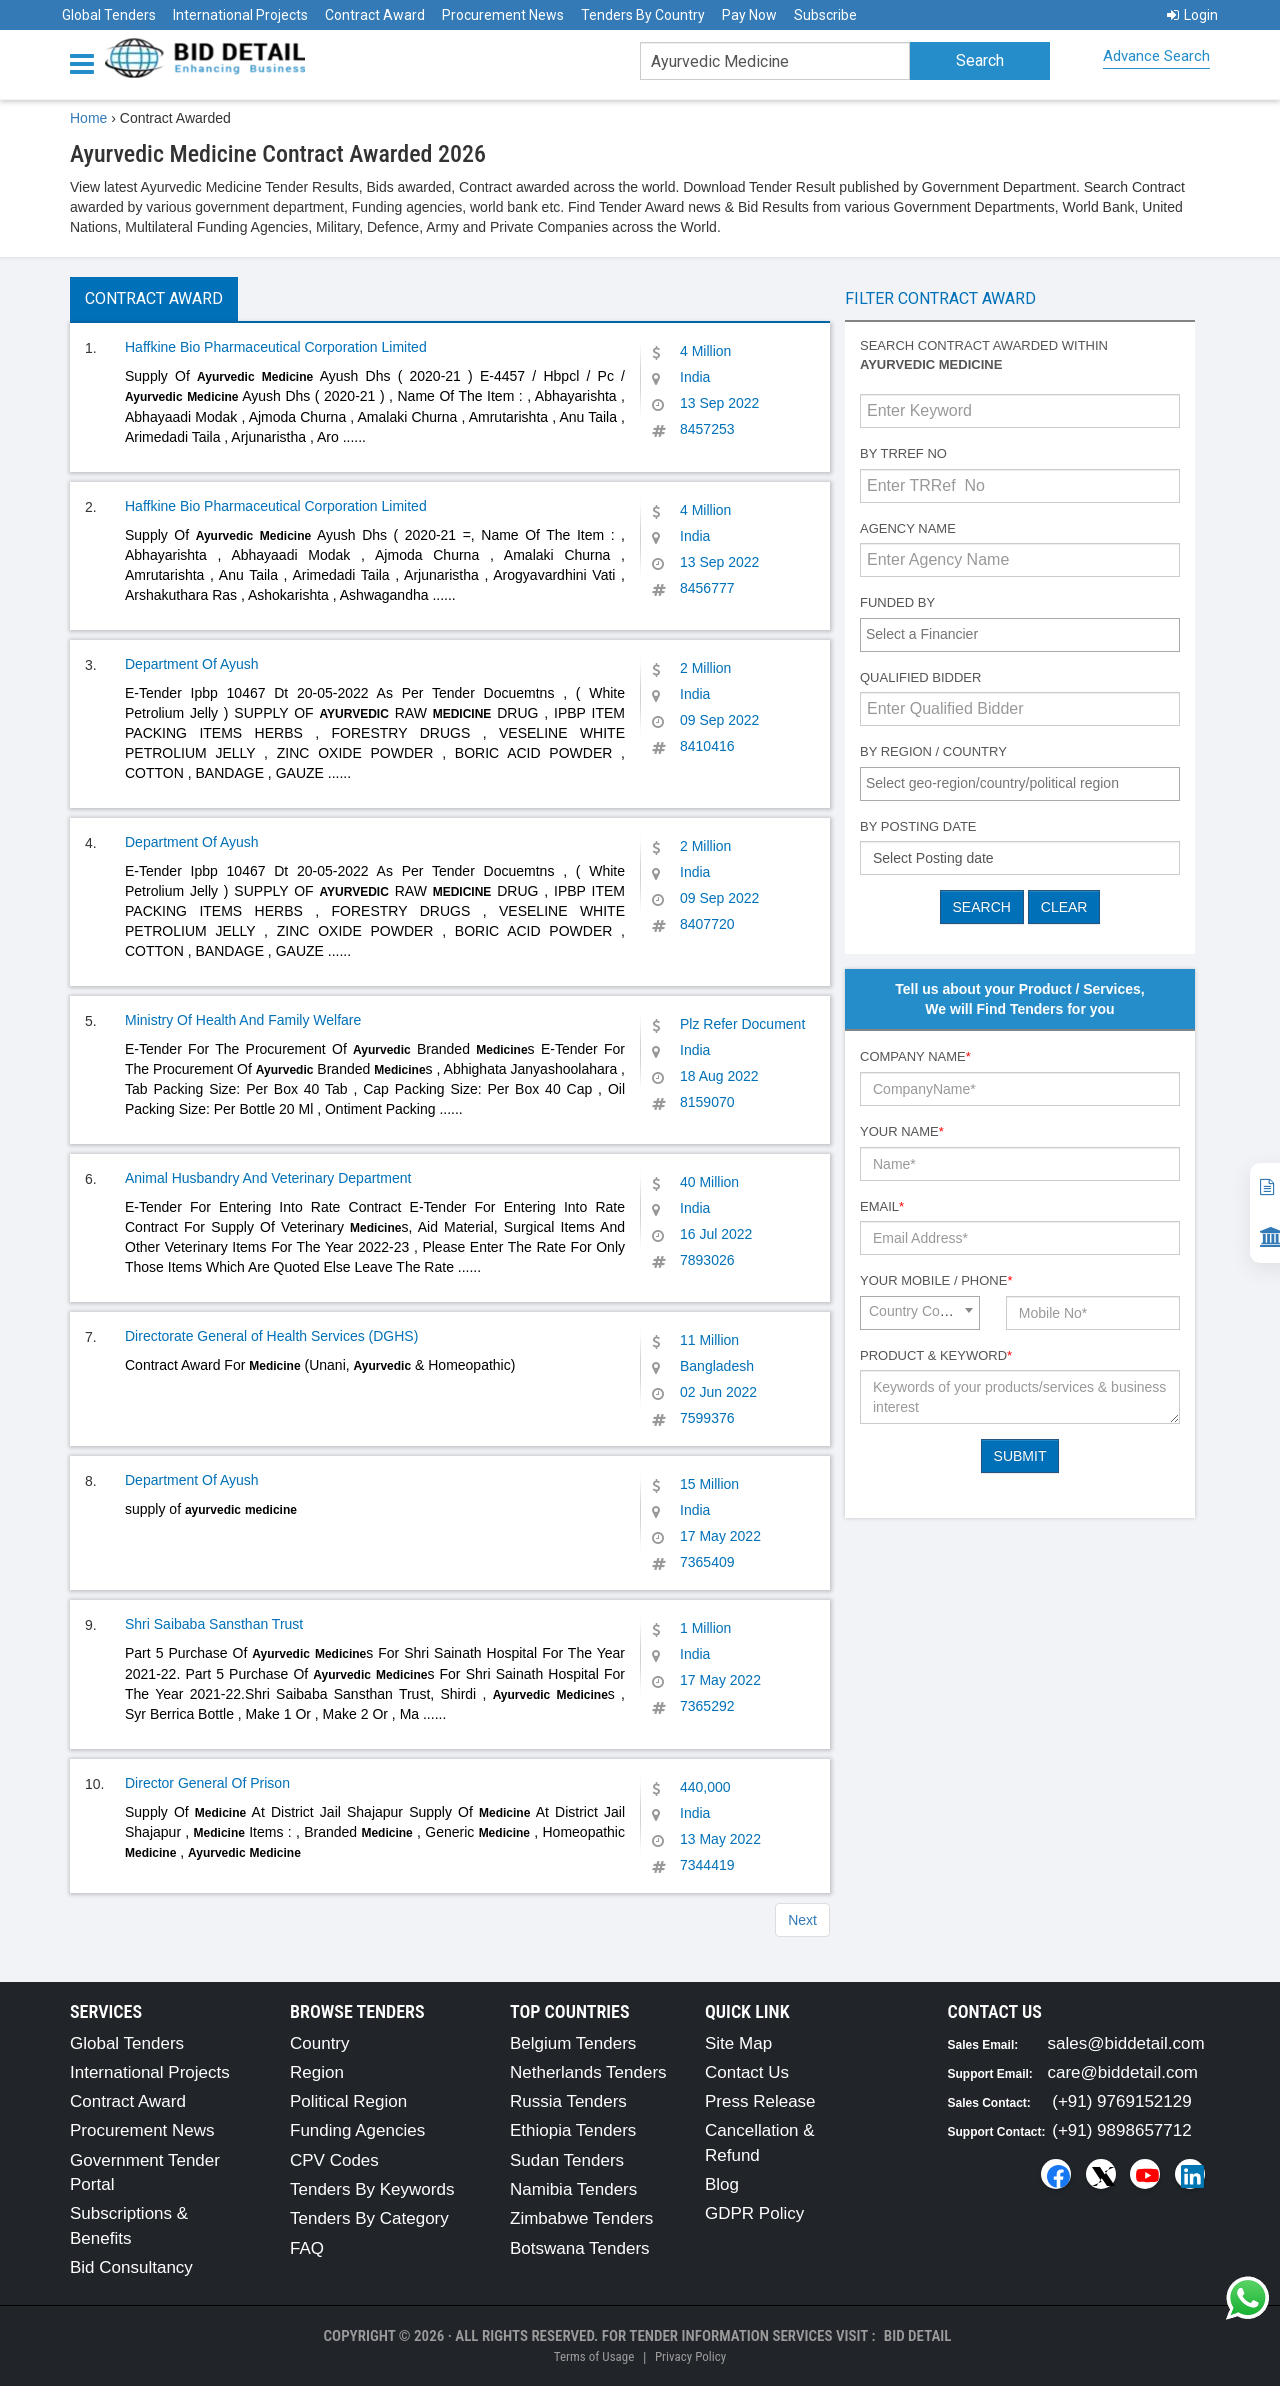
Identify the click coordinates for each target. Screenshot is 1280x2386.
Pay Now (749, 15)
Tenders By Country (643, 15)
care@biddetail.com (1123, 2072)
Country (320, 2043)
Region (317, 2072)
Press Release (760, 2101)
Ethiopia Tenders (573, 2130)
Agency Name (908, 528)
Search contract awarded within (984, 355)
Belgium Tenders (573, 2043)
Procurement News (503, 15)
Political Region (348, 2101)
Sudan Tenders (567, 2160)
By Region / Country (933, 751)
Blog (722, 2184)
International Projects (240, 15)
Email (882, 1206)
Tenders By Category (369, 2218)
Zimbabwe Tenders (581, 2218)
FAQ (307, 2248)
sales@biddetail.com (1126, 2043)
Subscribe (825, 15)
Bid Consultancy (131, 2267)
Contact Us (747, 2072)
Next (802, 1920)
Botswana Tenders (580, 2248)
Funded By (897, 602)
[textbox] (1025, 634)
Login (1192, 15)
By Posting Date (918, 826)
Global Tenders (109, 15)
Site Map (738, 2043)
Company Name (915, 1056)
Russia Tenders (568, 2101)
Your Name (902, 1131)
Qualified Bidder (920, 677)
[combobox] (1020, 635)
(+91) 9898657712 (1121, 2130)
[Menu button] (87, 62)
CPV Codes (334, 2160)
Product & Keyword (936, 1355)
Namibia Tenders (573, 2189)
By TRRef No (903, 453)
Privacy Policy (690, 2356)
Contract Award (375, 15)
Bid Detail (918, 2336)
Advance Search (1156, 56)
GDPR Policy (754, 2213)
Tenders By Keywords (372, 2189)
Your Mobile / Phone (936, 1280)
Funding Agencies (357, 2130)
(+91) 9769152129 (1121, 2101)
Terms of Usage (594, 2356)
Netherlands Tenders (588, 2072)
